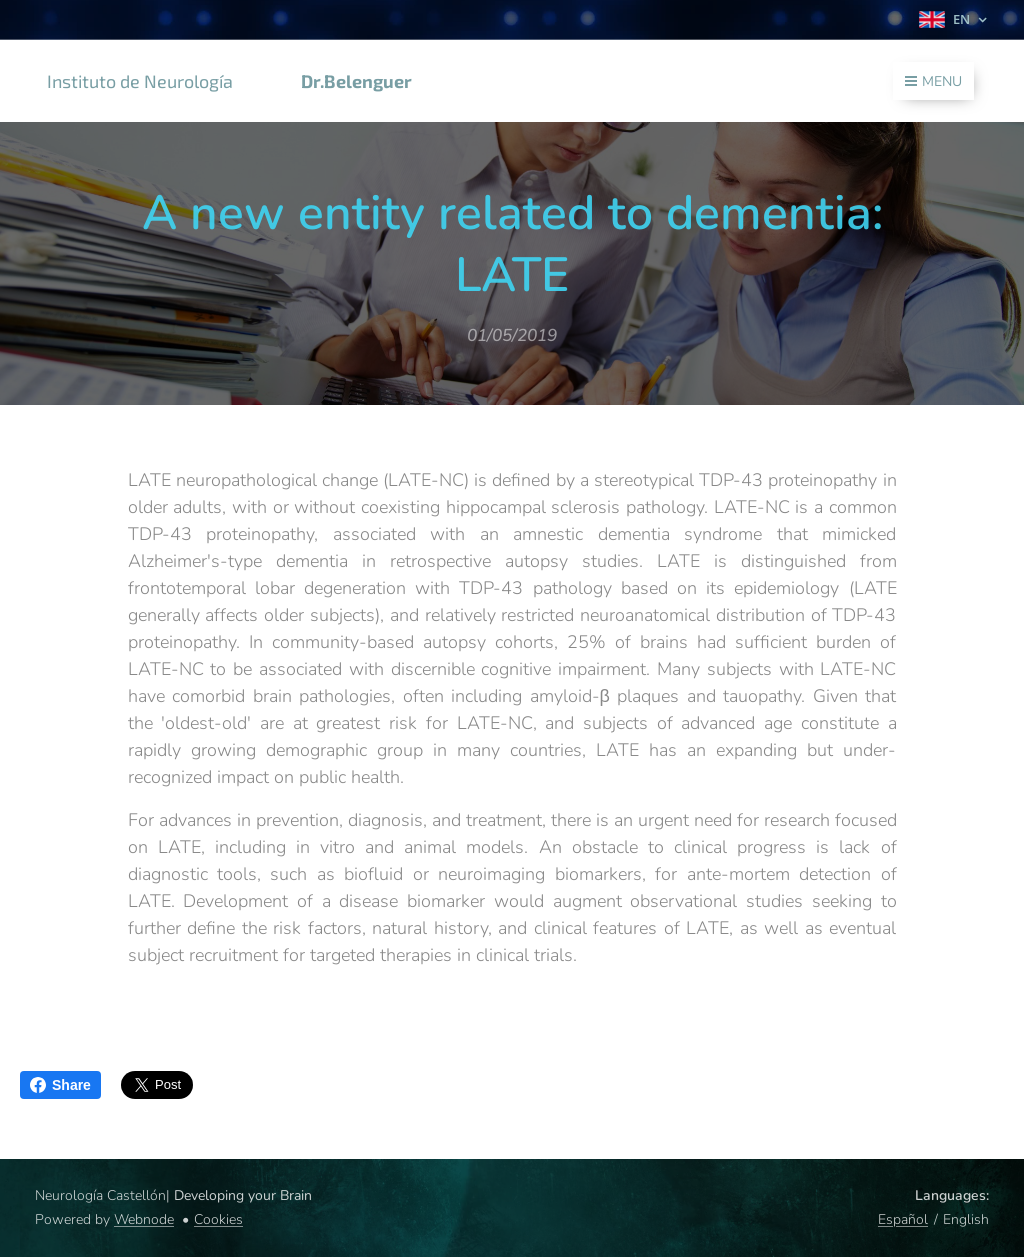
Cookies (218, 1219)
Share (60, 1085)
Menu (933, 81)
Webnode (144, 1219)
